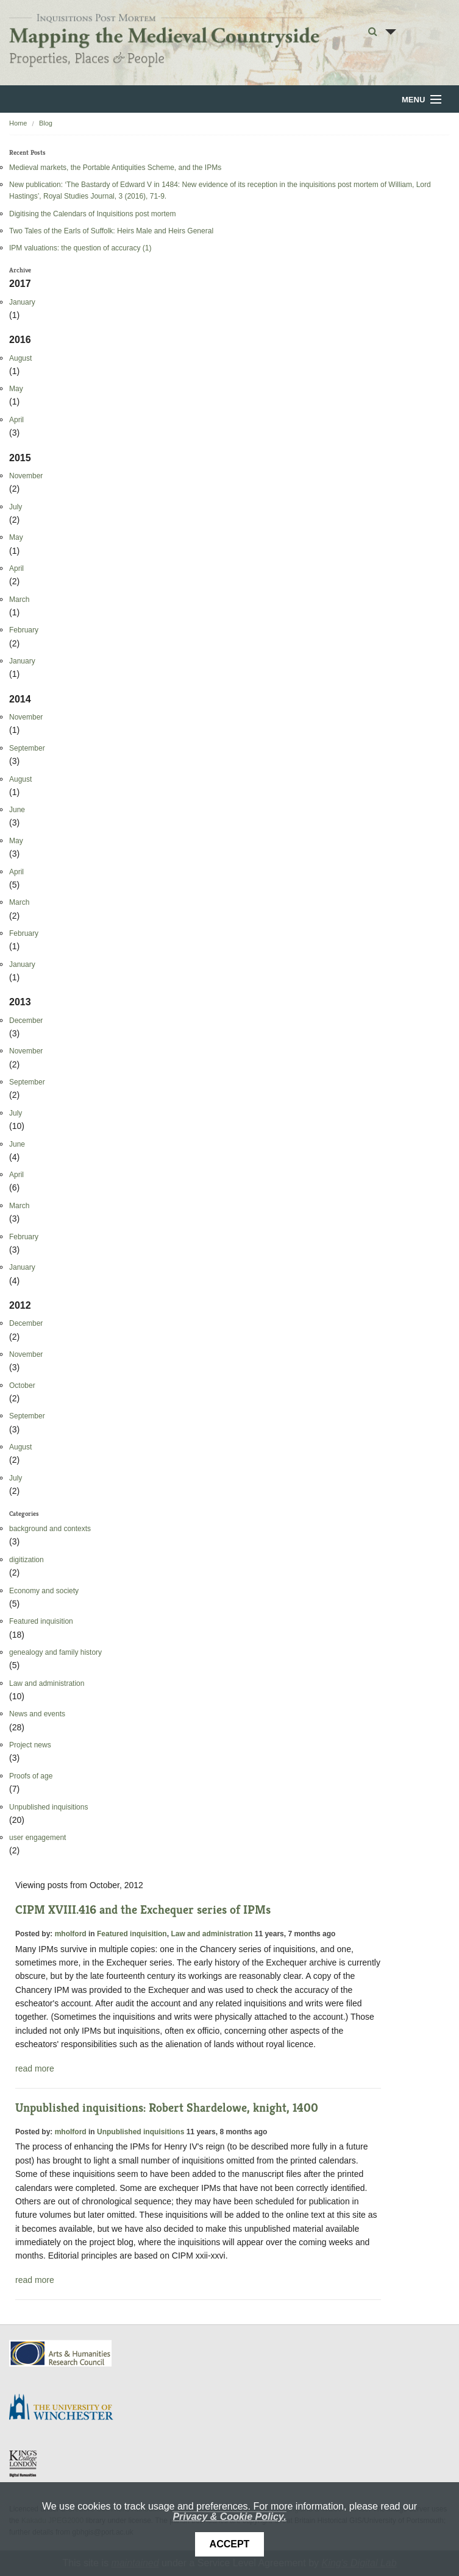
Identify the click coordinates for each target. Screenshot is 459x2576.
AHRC (61, 2353)
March (19, 599)
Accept (230, 2544)
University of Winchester (66, 2408)
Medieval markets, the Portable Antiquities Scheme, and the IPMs (115, 167)
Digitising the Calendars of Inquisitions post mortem (92, 214)
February (23, 630)
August (20, 358)
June (17, 809)
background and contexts (50, 1528)
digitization (26, 1559)
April (16, 420)
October (22, 1385)
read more (34, 2068)
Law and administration (46, 1683)
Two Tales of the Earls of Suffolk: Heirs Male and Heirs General (111, 231)
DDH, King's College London (23, 2463)
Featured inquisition (41, 1621)
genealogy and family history (55, 1652)
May (16, 388)
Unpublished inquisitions (48, 1807)
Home (18, 123)
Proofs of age (30, 1776)
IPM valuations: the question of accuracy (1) (80, 248)
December (26, 1020)
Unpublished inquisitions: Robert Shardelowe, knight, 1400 (166, 2107)
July (15, 507)
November (26, 476)
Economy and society (44, 1591)
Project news (30, 1745)
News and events (37, 1714)
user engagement (37, 1837)
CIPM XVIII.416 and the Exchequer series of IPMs (143, 1909)
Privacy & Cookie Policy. (229, 2516)
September (27, 748)
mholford (71, 1934)
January (22, 302)
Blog (45, 123)
